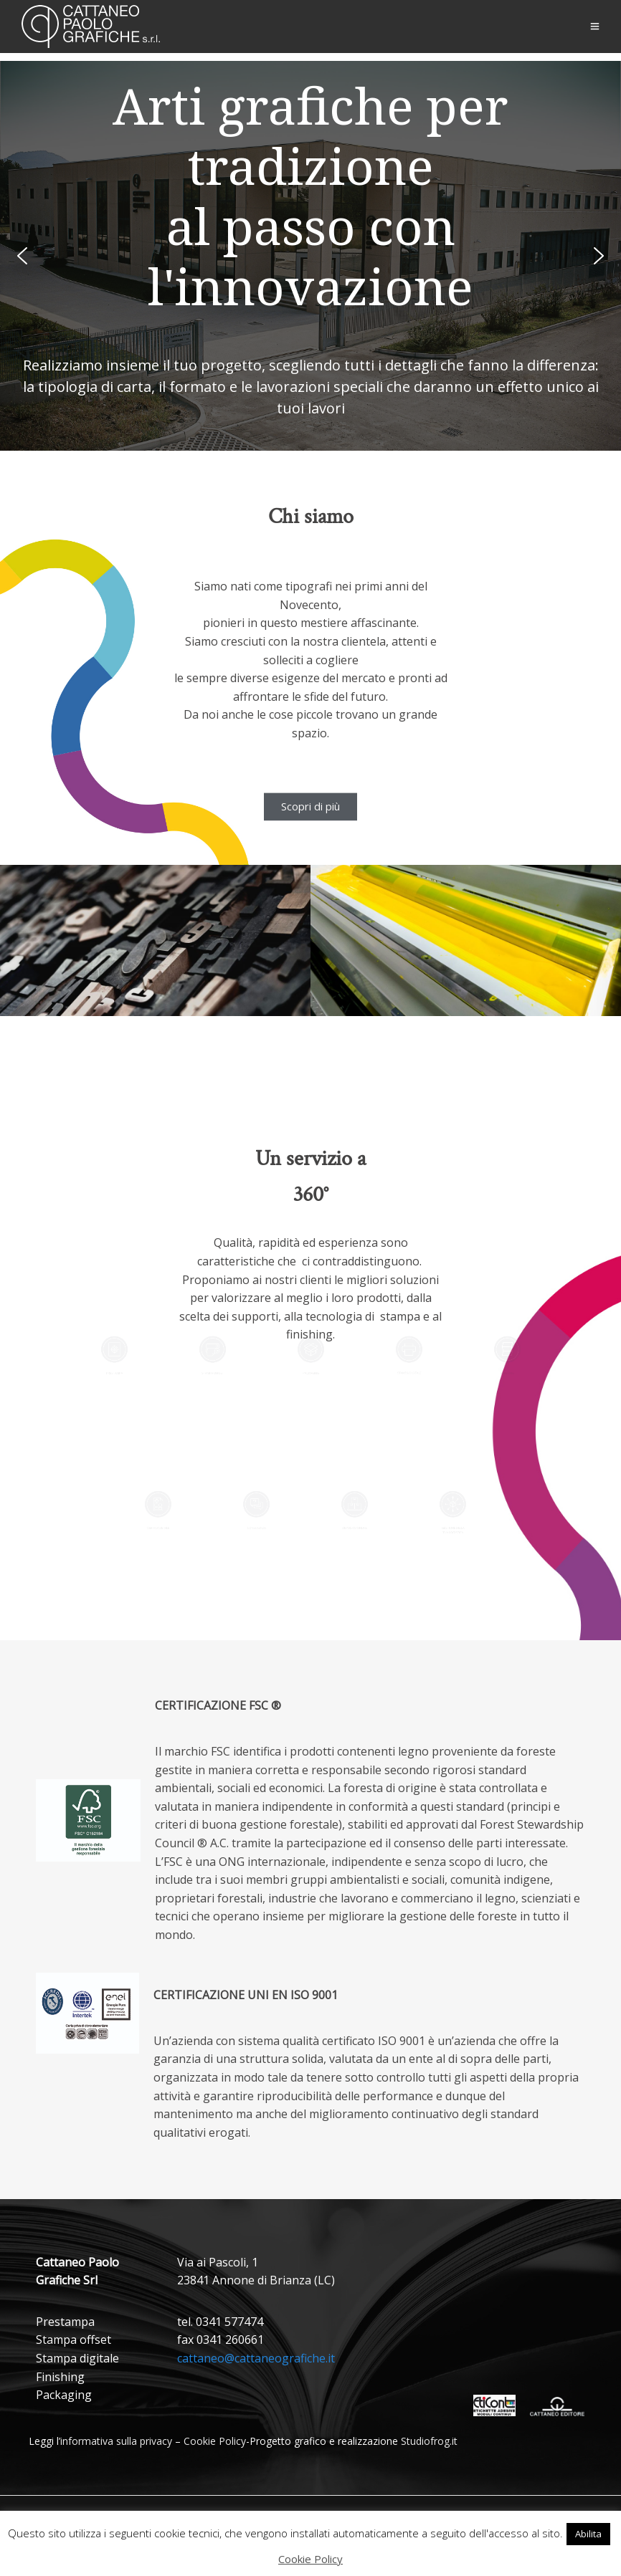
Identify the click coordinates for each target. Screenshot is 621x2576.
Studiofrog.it (429, 2441)
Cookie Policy (215, 2441)
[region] (310, 256)
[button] (22, 255)
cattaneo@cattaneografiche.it (256, 2358)
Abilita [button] (588, 2533)
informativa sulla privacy (116, 2441)
